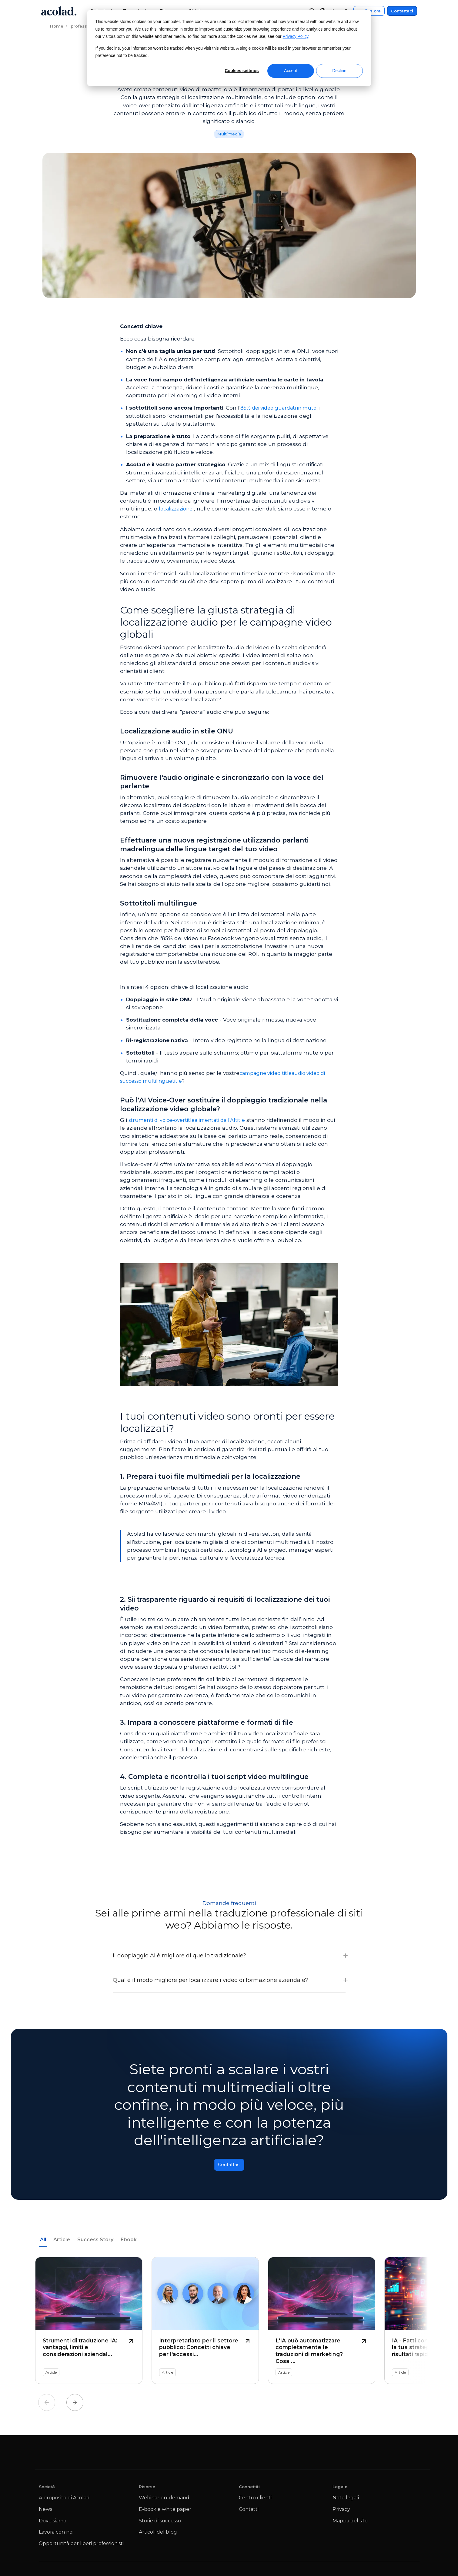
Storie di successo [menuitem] (160, 2524)
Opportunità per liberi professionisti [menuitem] (81, 2547)
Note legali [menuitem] (346, 2501)
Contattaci (402, 10)
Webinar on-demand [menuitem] (164, 2501)
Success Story (95, 2243)
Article (61, 2243)
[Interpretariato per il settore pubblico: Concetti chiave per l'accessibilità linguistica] (205, 2324)
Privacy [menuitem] (341, 2512)
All (43, 2243)
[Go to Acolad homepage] (58, 10)
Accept (290, 70)
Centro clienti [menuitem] (255, 2501)
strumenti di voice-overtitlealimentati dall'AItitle (192, 1120)
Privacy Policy (296, 36)
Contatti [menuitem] (249, 2512)
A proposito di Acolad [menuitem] (64, 2501)
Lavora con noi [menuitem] (56, 2535)
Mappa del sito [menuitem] (350, 2524)
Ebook (129, 2243)
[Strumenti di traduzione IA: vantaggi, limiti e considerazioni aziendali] (88, 2324)
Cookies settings (242, 70)
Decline (339, 70)
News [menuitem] (45, 2512)
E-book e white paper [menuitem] (165, 2512)
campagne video (261, 1073)
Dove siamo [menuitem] (52, 2524)
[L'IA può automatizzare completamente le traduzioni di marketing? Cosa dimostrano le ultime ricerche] (321, 2324)
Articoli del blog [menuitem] (158, 2535)
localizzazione (177, 508)
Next (74, 2405)
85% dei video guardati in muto (281, 407)
